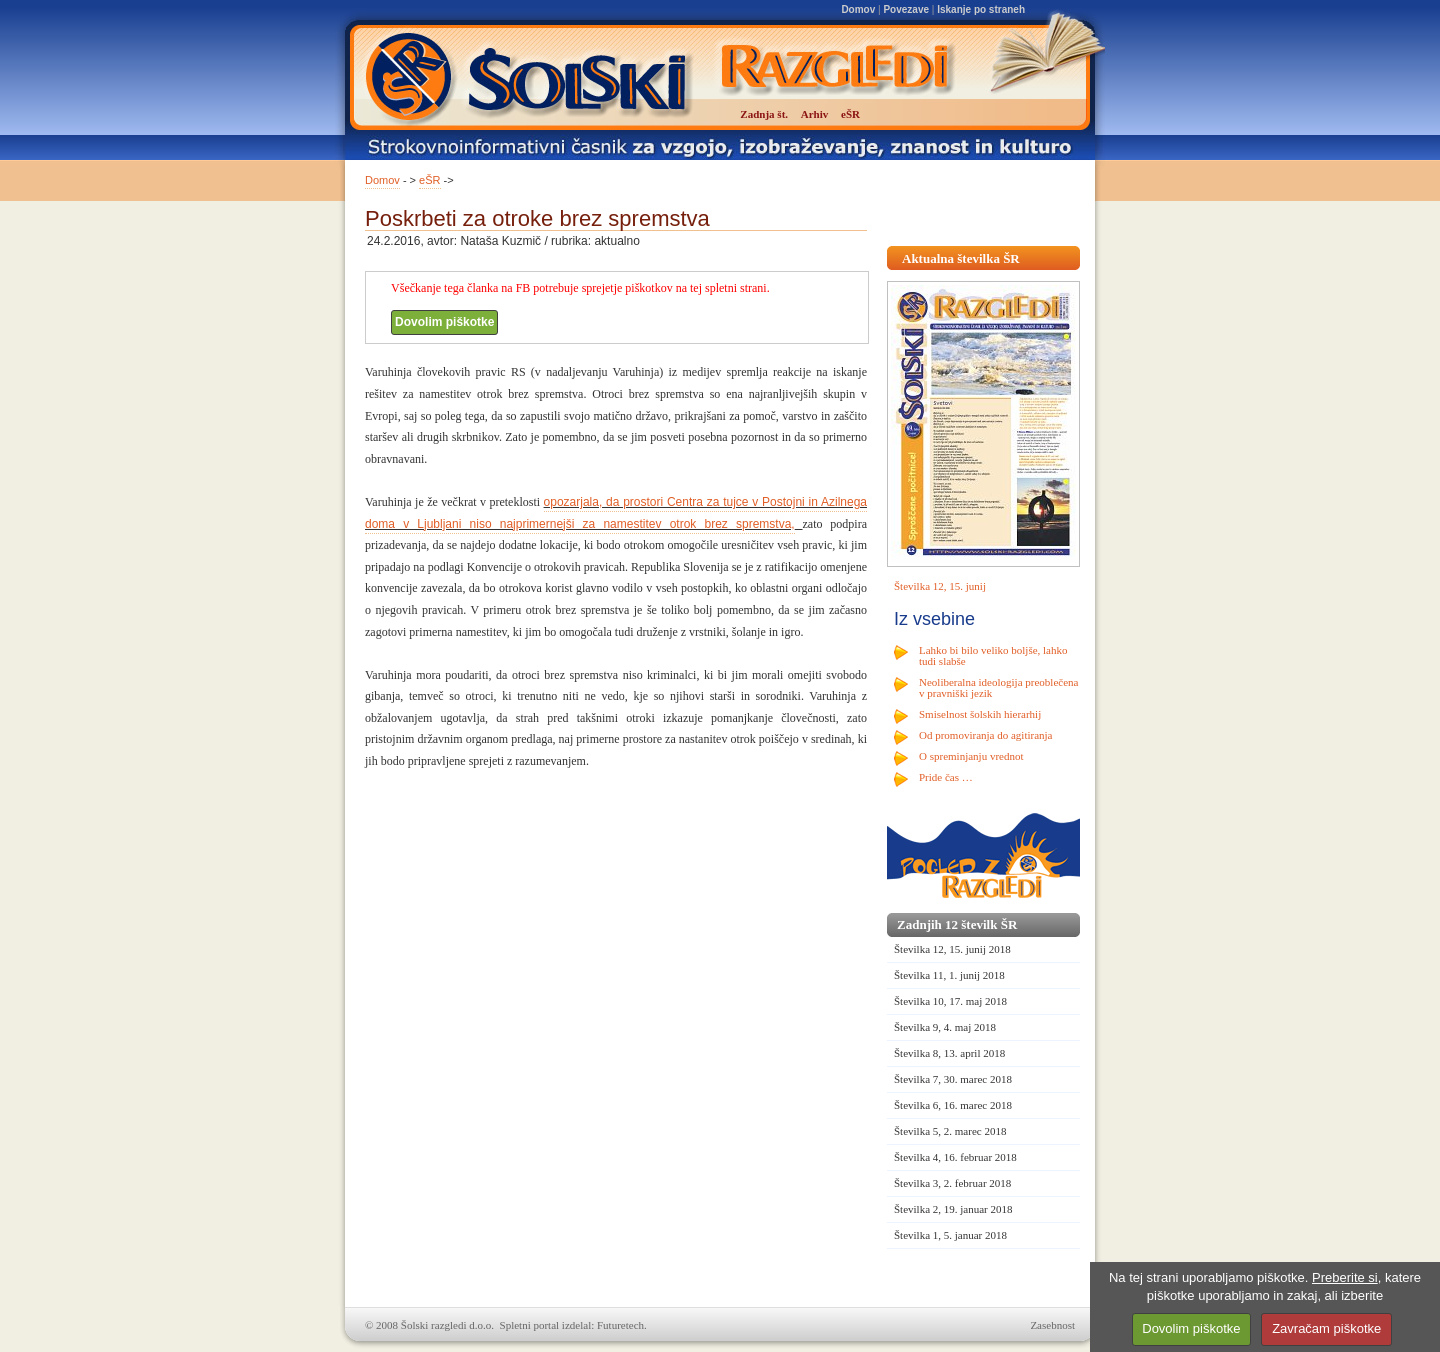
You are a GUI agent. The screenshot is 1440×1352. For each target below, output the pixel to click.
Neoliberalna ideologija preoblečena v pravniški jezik (998, 687)
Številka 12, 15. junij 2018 (952, 949)
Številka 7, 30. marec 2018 (953, 1079)
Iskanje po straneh (981, 9)
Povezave (906, 9)
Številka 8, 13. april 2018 (949, 1053)
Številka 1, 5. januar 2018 (950, 1235)
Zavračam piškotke (1326, 1328)
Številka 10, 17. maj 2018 (950, 1001)
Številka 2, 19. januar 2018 (953, 1209)
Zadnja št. (764, 114)
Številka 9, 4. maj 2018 (945, 1027)
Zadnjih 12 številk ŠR (957, 924)
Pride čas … (946, 777)
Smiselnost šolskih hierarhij (980, 714)
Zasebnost (1052, 1325)
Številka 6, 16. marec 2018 (953, 1105)
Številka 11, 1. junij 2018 (949, 975)
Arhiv (815, 114)
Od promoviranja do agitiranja (986, 735)
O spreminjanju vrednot (971, 756)
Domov (858, 9)
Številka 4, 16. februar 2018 (955, 1157)
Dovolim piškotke (444, 322)
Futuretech (620, 1325)
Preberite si (1345, 1277)
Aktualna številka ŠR (961, 258)
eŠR (429, 180)
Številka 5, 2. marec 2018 (950, 1131)
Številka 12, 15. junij (940, 586)
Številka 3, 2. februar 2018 (952, 1183)
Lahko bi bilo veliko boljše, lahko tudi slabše (993, 655)
